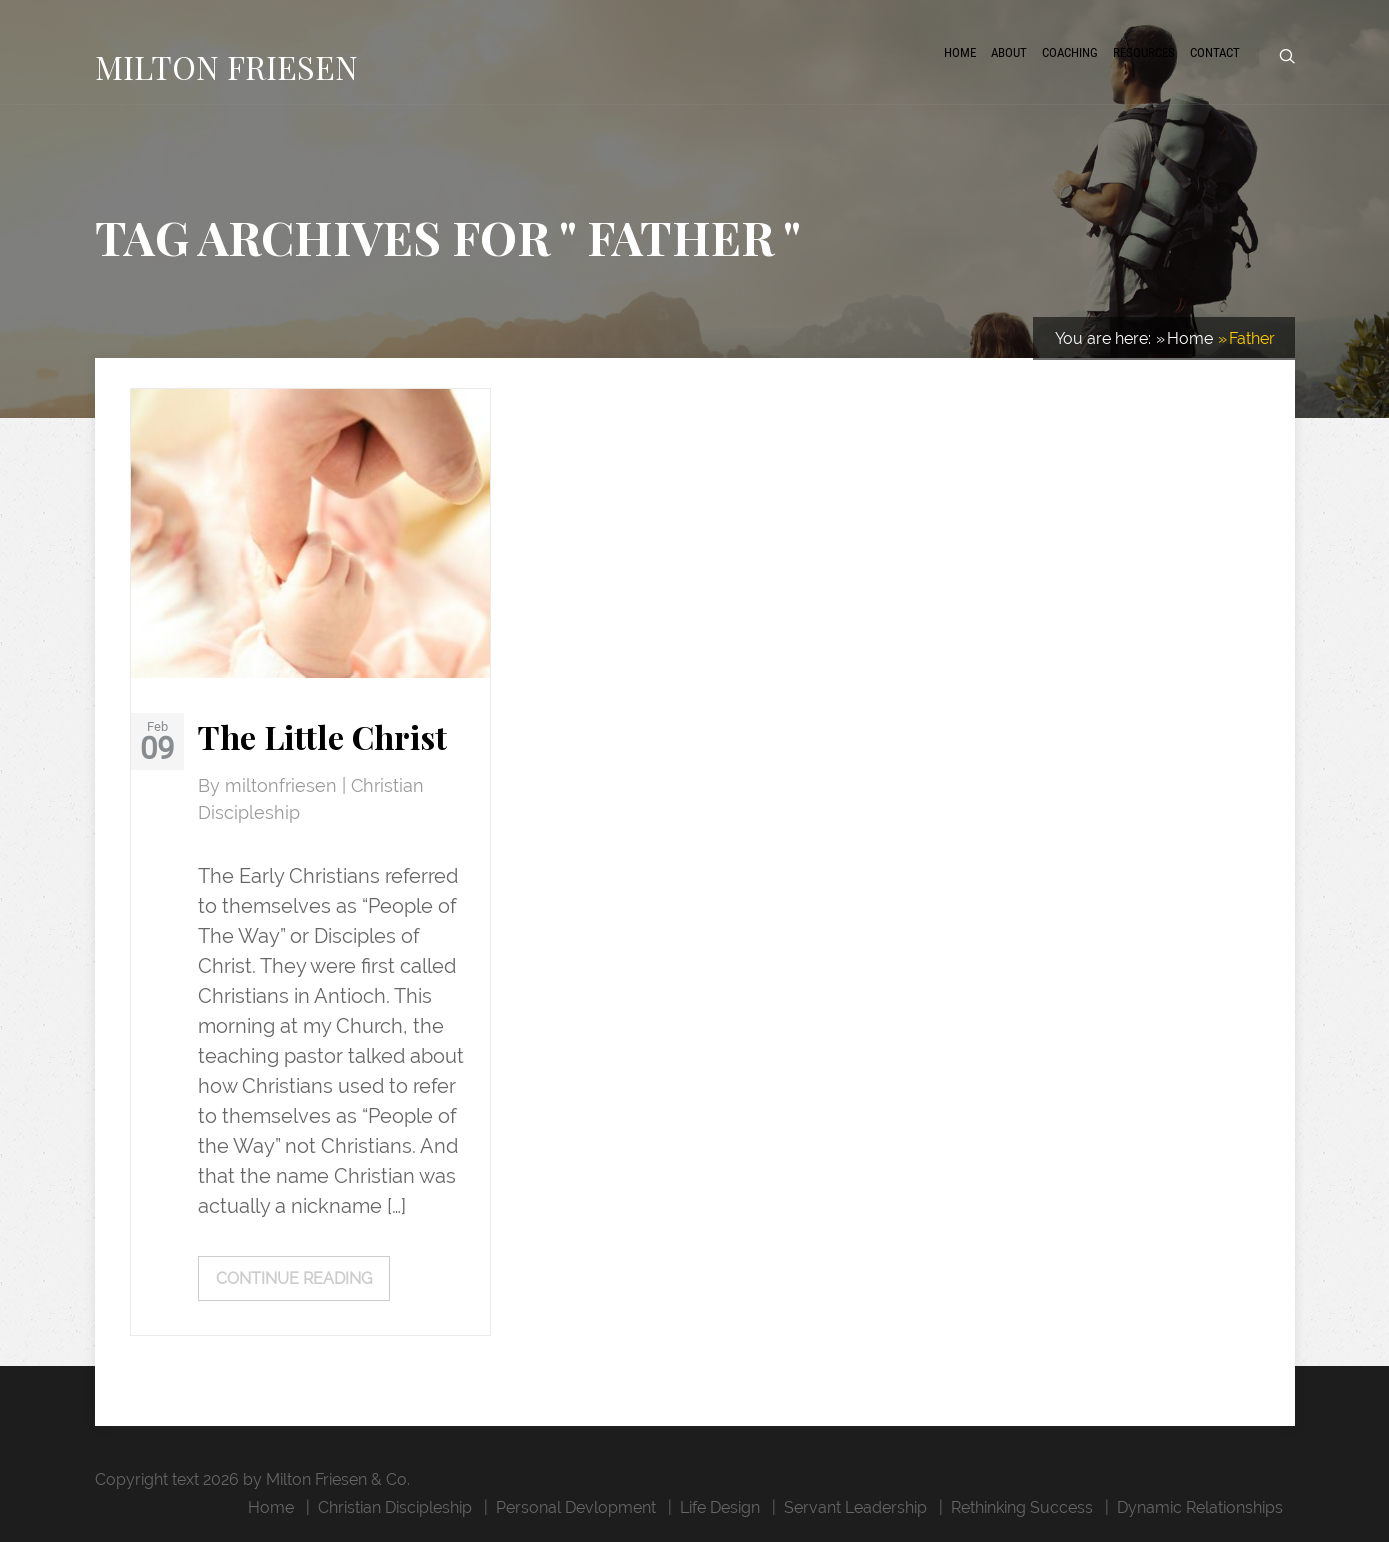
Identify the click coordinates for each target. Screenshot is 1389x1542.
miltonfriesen (283, 786)
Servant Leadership (855, 1507)
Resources (1144, 52)
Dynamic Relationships (1200, 1507)
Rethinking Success (1022, 1507)
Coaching (1070, 52)
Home (960, 52)
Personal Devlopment (576, 1507)
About (1009, 52)
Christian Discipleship (395, 1507)
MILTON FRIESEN (226, 66)
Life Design (720, 1507)
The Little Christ (322, 736)
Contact (1215, 52)
